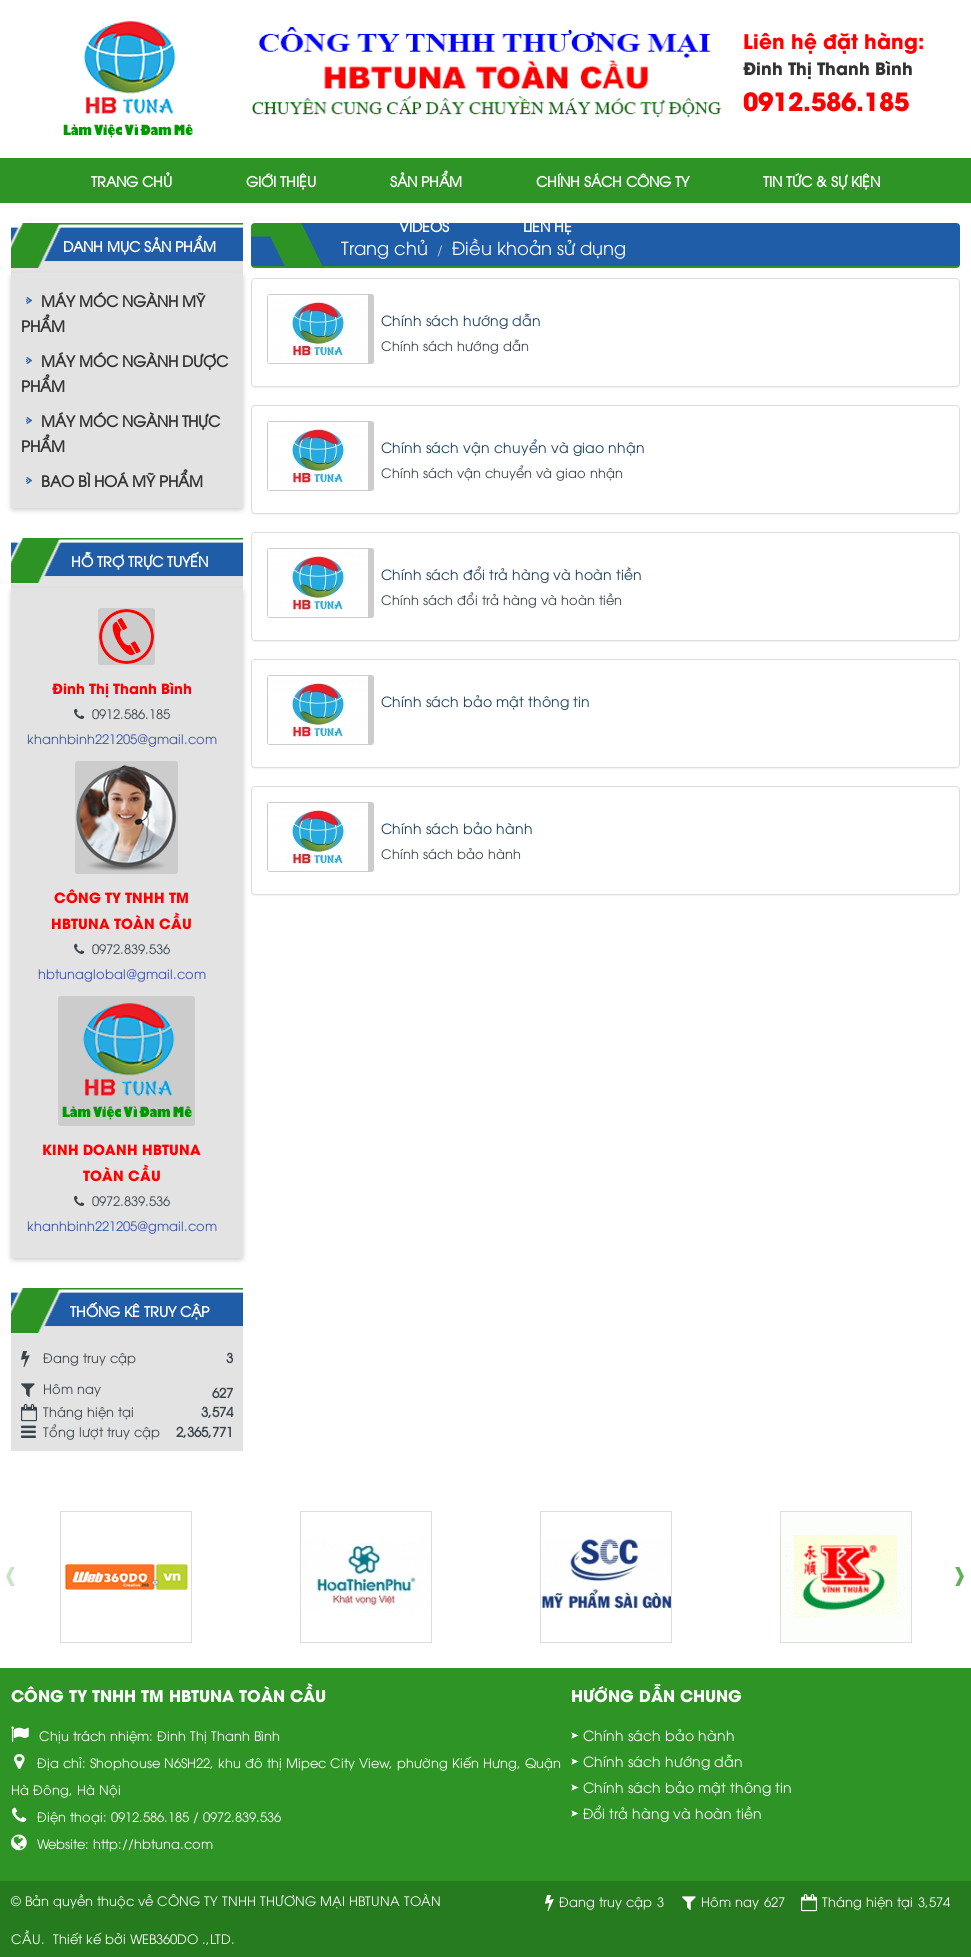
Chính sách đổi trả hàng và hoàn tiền (511, 573)
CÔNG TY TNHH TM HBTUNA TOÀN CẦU (168, 1694)
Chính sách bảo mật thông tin (485, 700)
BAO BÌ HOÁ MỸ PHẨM (122, 480)
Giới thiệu (281, 180)
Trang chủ (131, 180)
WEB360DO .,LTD (180, 1938)
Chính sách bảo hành (457, 827)
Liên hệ (547, 225)
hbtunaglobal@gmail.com (122, 973)
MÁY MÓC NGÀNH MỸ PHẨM (113, 312)
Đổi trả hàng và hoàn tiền (672, 1812)
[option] (126, 1577)
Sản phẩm (426, 180)
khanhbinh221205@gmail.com (122, 738)
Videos (424, 225)
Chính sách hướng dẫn (461, 319)
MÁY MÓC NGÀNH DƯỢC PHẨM (124, 372)
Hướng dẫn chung (656, 1694)
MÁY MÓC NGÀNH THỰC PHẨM (120, 432)
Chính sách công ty (612, 180)
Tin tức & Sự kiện (821, 180)
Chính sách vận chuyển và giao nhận (513, 446)
